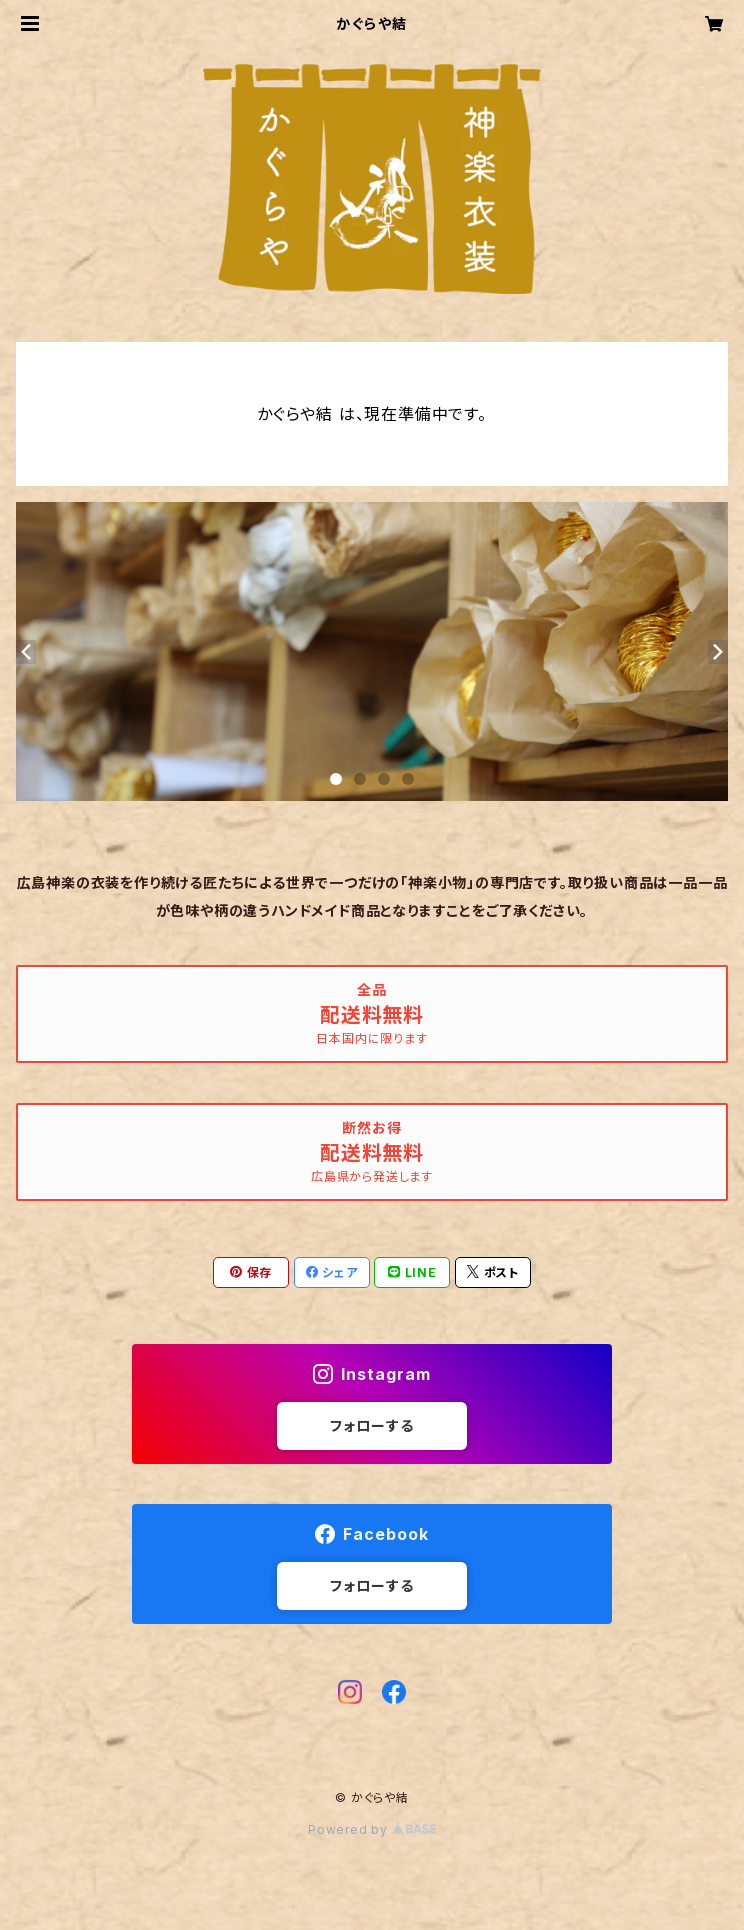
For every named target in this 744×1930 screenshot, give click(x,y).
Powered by (372, 1829)
